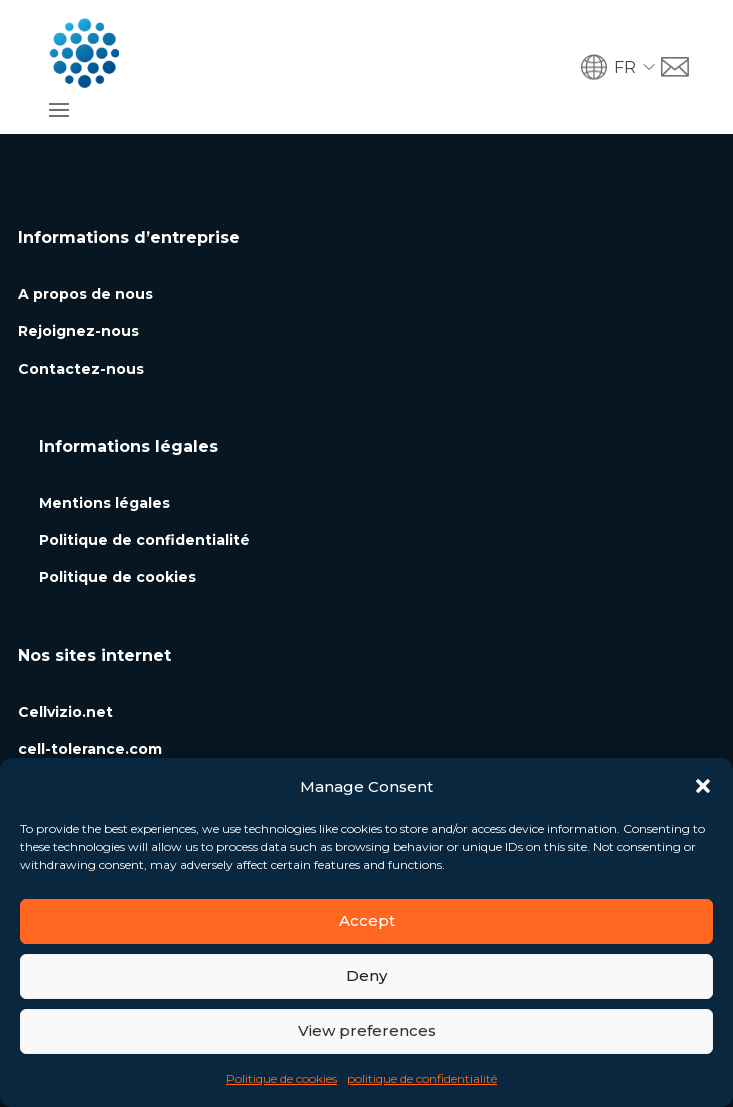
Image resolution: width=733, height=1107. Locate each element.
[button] (703, 786)
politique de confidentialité (422, 1078)
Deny (366, 975)
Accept (367, 920)
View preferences (367, 1030)
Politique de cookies (281, 1078)
